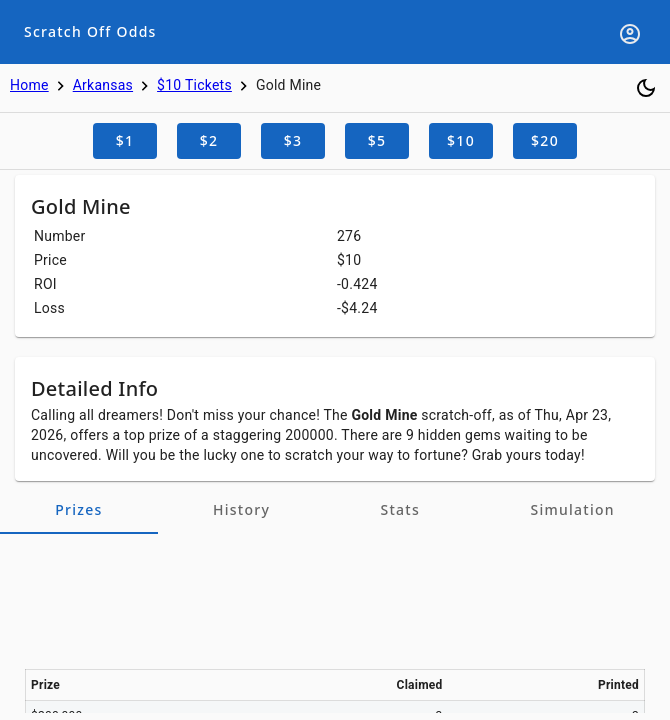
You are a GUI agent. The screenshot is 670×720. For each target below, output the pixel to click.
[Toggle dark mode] (646, 88)
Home (29, 85)
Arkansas (103, 85)
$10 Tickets (194, 85)
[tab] (79, 510)
